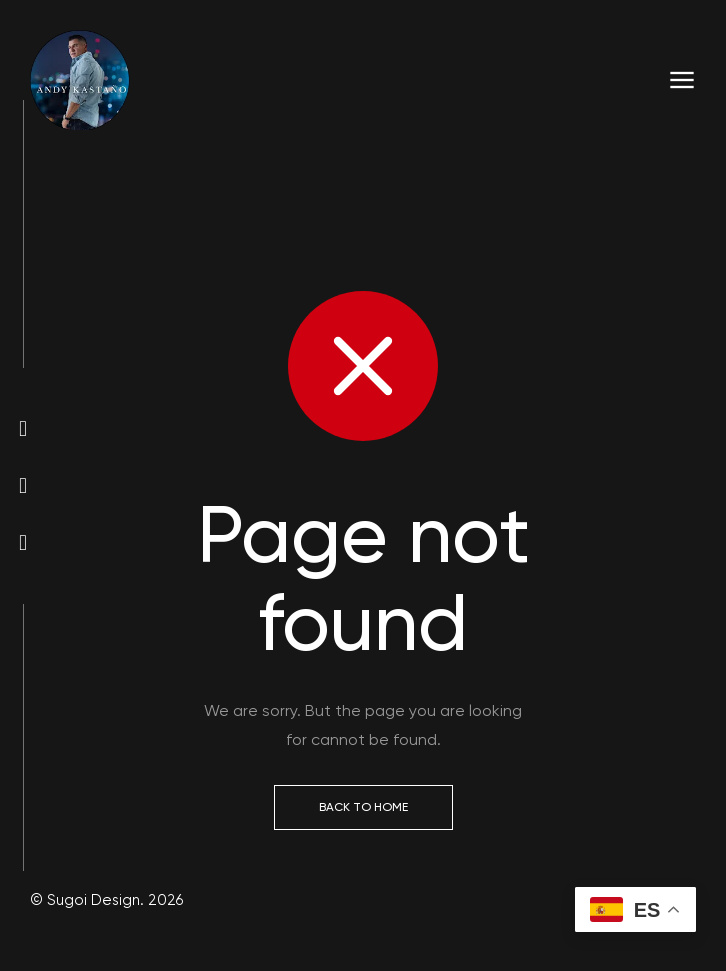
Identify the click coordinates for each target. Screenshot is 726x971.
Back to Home (363, 807)
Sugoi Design (91, 900)
